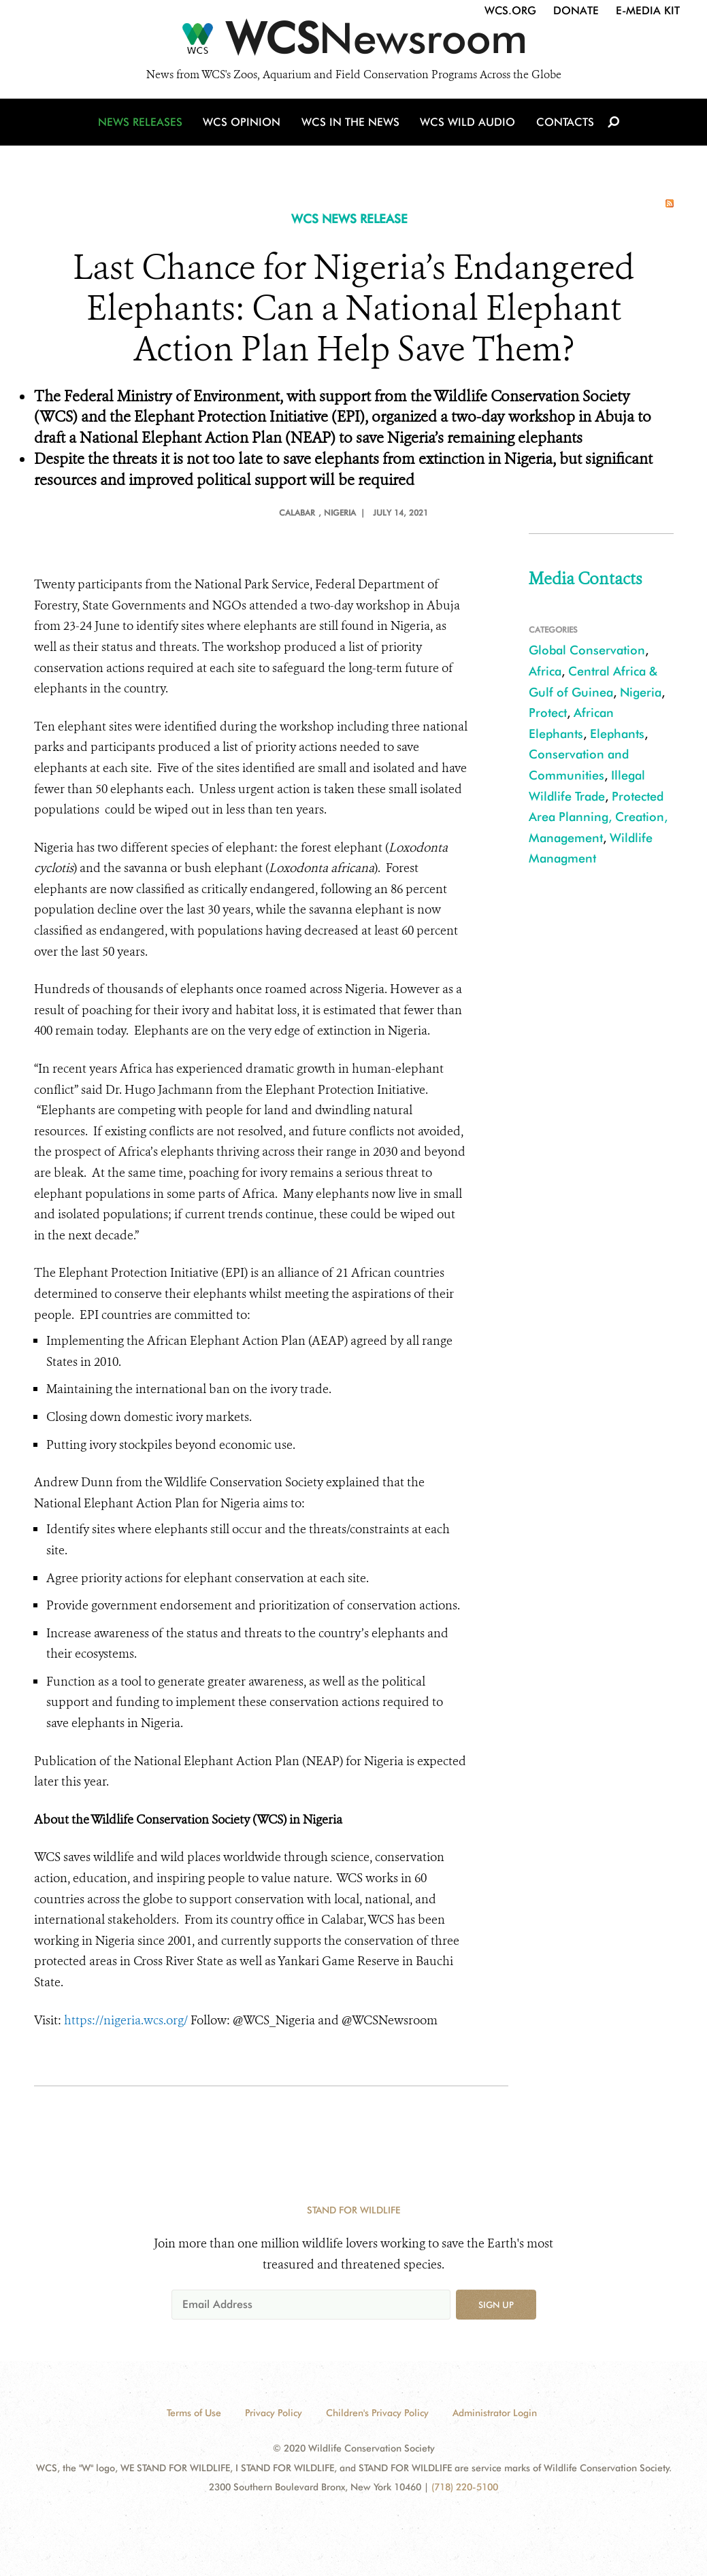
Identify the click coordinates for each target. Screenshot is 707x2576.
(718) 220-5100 (464, 2486)
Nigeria (640, 692)
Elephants (617, 733)
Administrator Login (495, 2412)
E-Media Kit (648, 10)
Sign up (496, 2304)
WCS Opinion (243, 124)
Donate (576, 10)
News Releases (143, 124)
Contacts (564, 124)
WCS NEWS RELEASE (349, 219)
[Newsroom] (353, 42)
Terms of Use (194, 2412)
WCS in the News (351, 124)
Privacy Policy (273, 2412)
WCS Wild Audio (468, 124)
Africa (545, 671)
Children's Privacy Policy (377, 2412)
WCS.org (510, 10)
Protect (548, 712)
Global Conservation (587, 650)
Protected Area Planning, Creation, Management (598, 817)
